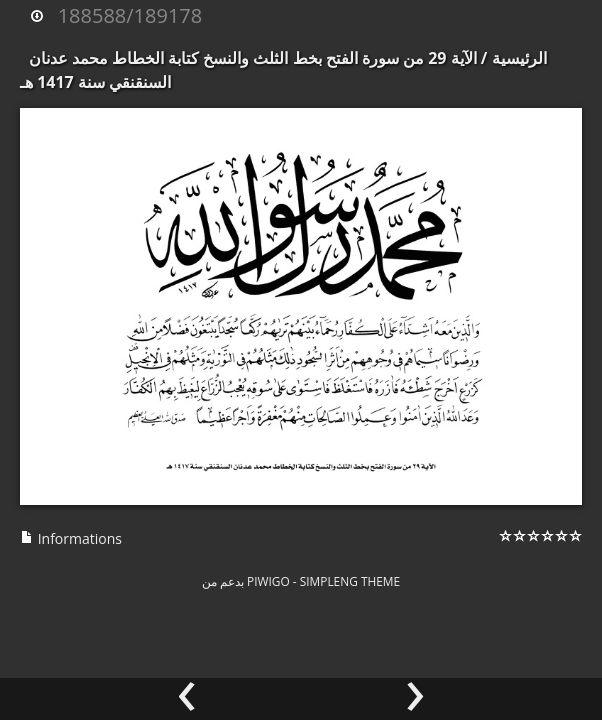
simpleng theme (350, 581)
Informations (71, 538)
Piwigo (268, 581)
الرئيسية (519, 58)
